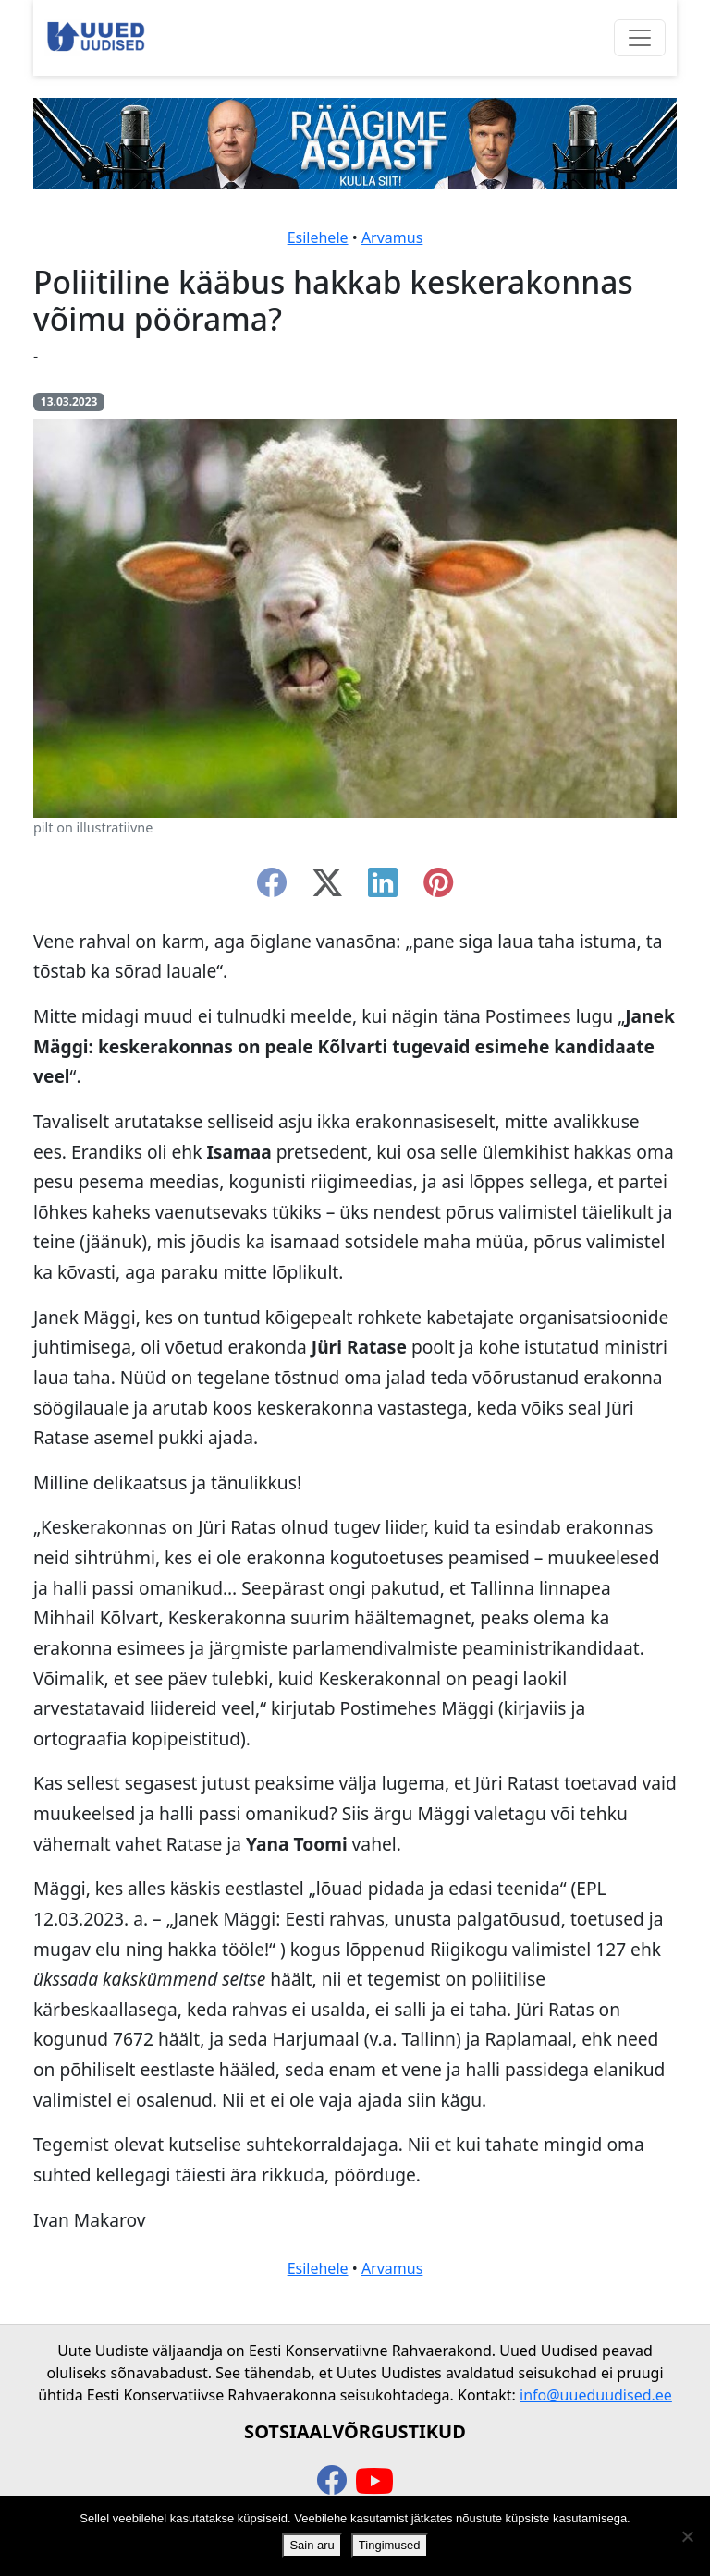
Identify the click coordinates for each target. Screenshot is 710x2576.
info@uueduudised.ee (596, 2395)
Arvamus (391, 237)
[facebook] (272, 888)
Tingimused (390, 2545)
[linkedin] (383, 888)
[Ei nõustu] (687, 2536)
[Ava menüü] (640, 37)
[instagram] (438, 888)
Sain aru (311, 2545)
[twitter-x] (327, 888)
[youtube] (374, 2481)
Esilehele (318, 237)
